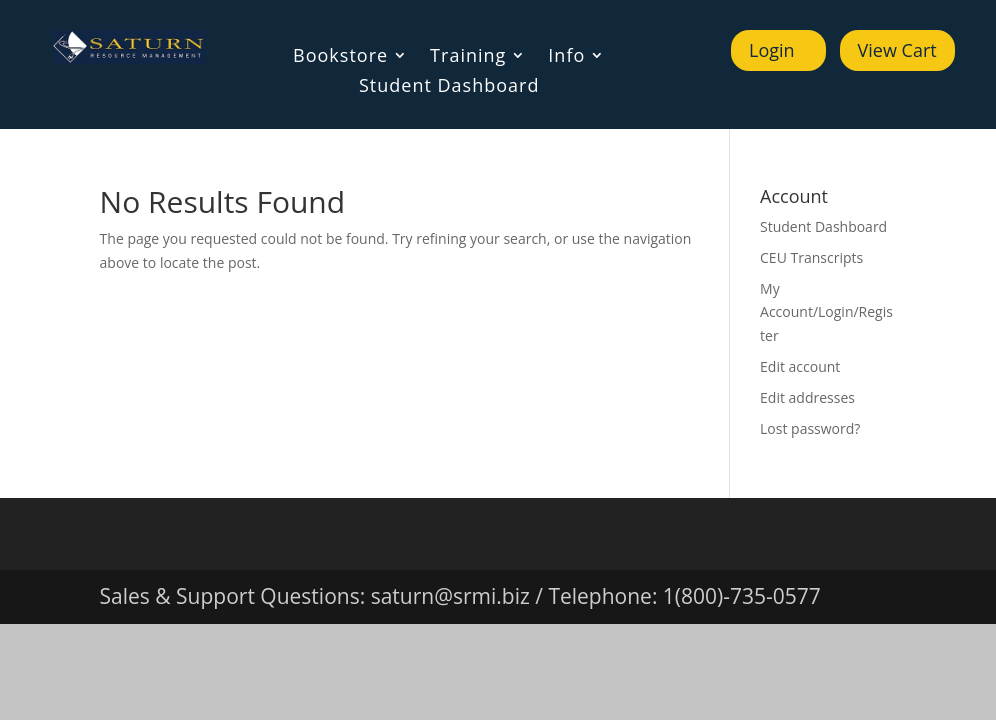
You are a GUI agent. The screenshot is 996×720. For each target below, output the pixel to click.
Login (772, 50)
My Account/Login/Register (826, 312)
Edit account (800, 366)
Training (468, 57)
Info (566, 57)
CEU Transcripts (811, 257)
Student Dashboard (449, 87)
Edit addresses (807, 397)
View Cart (897, 50)
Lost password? (810, 428)
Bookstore (340, 57)
